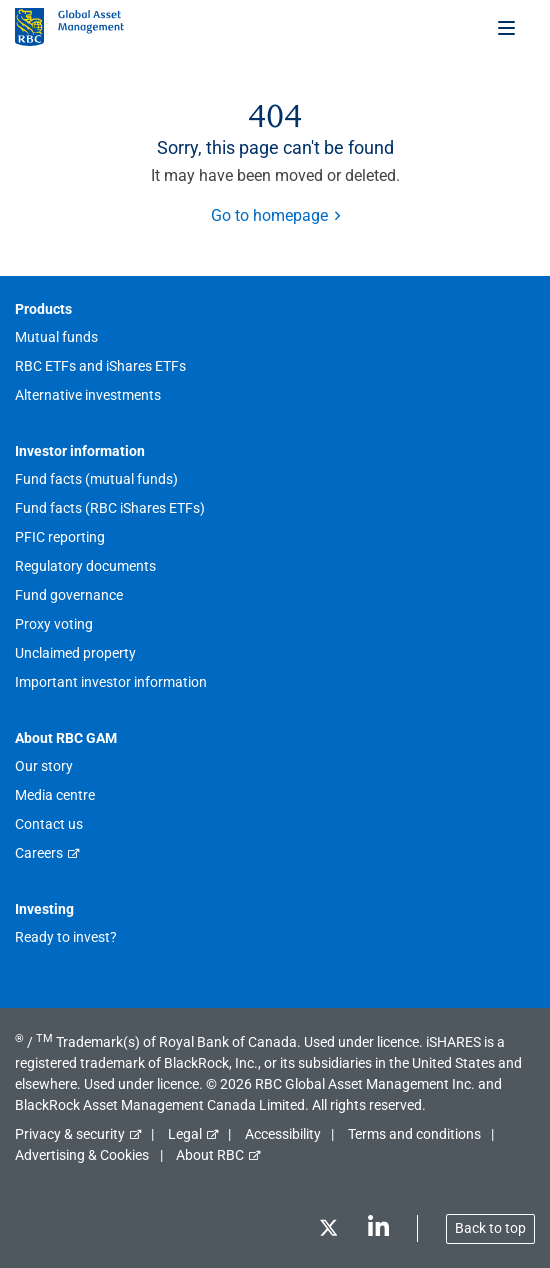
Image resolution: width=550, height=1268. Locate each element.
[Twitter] (328, 1231)
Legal (185, 1134)
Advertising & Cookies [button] (82, 1155)
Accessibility (283, 1134)
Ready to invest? (66, 937)
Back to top (490, 1228)
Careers (39, 853)
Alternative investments (88, 395)
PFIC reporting (60, 537)
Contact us (49, 824)
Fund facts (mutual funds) (96, 479)
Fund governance (69, 595)
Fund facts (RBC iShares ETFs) (110, 508)
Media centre (55, 795)
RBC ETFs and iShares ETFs (100, 366)
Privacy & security (70, 1134)
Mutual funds (56, 337)
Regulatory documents (85, 566)
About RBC (210, 1155)
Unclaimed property (75, 653)
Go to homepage (269, 215)
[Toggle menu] (508, 27)
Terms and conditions (414, 1134)
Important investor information (111, 682)
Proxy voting (54, 624)
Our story (44, 766)
